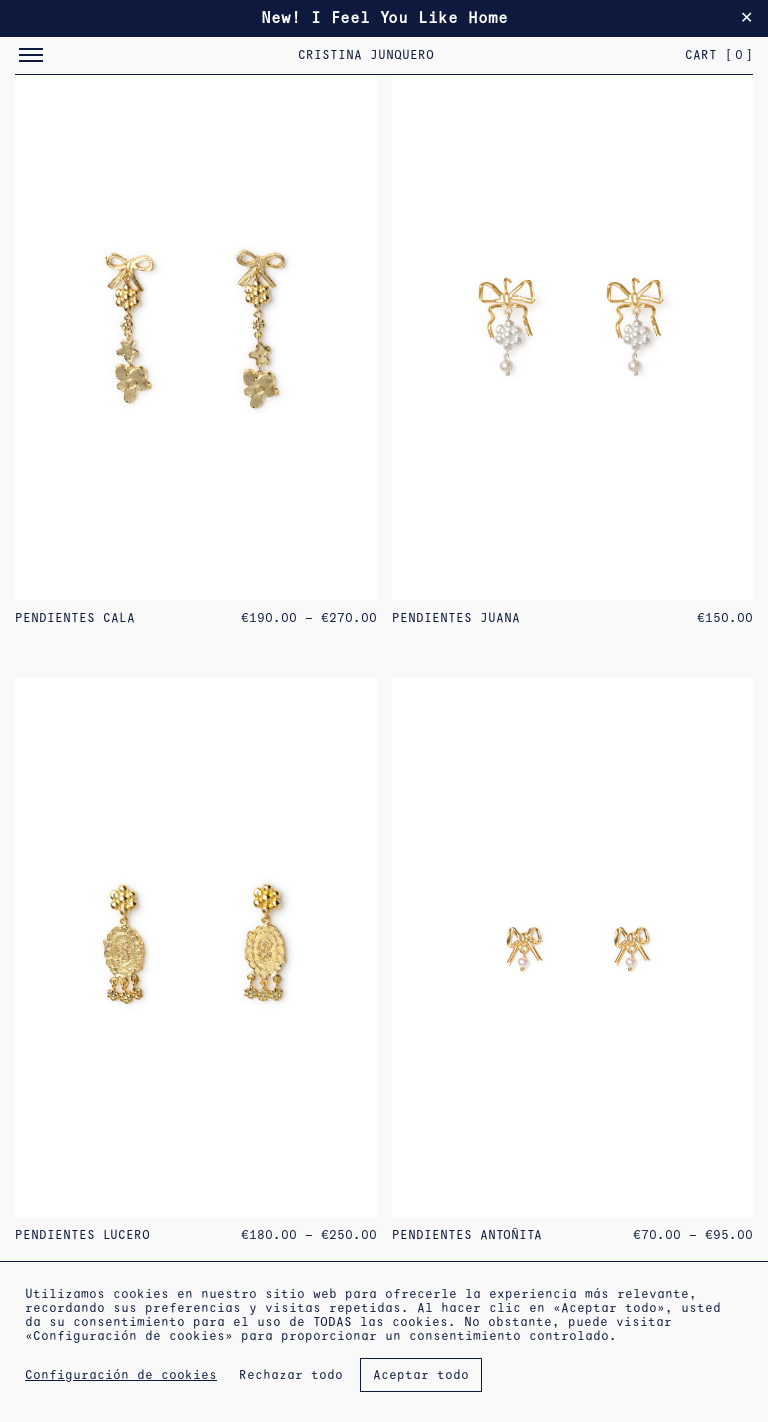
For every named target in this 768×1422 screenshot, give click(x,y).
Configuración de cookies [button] (121, 1375)
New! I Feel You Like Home (384, 17)
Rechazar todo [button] (291, 1375)
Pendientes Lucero (82, 1235)
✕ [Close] (746, 18)
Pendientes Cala (75, 618)
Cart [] (719, 55)
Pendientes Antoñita (467, 1235)
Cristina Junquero (366, 55)
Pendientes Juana (456, 618)
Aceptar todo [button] (421, 1375)
